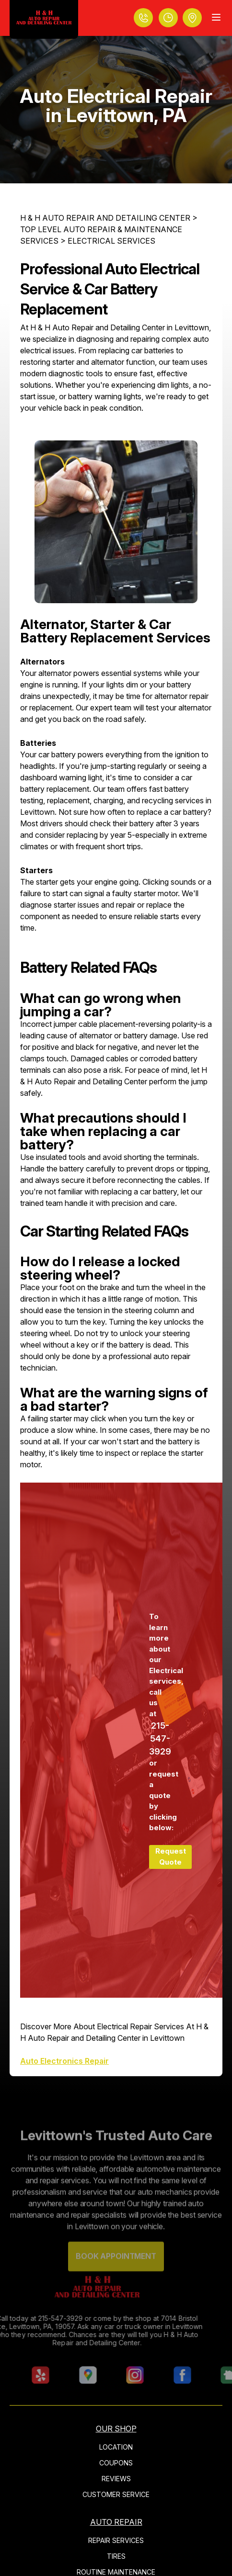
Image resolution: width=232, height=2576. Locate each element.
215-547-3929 (160, 1738)
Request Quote (170, 1856)
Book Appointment (116, 2269)
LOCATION (116, 2447)
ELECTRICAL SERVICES (111, 241)
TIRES (116, 2556)
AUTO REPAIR (116, 2522)
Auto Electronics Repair (64, 2061)
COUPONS (116, 2463)
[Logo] (44, 19)
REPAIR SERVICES (116, 2540)
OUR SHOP (116, 2428)
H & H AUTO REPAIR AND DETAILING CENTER (105, 218)
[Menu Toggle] (216, 17)
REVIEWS (116, 2479)
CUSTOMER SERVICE (116, 2494)
